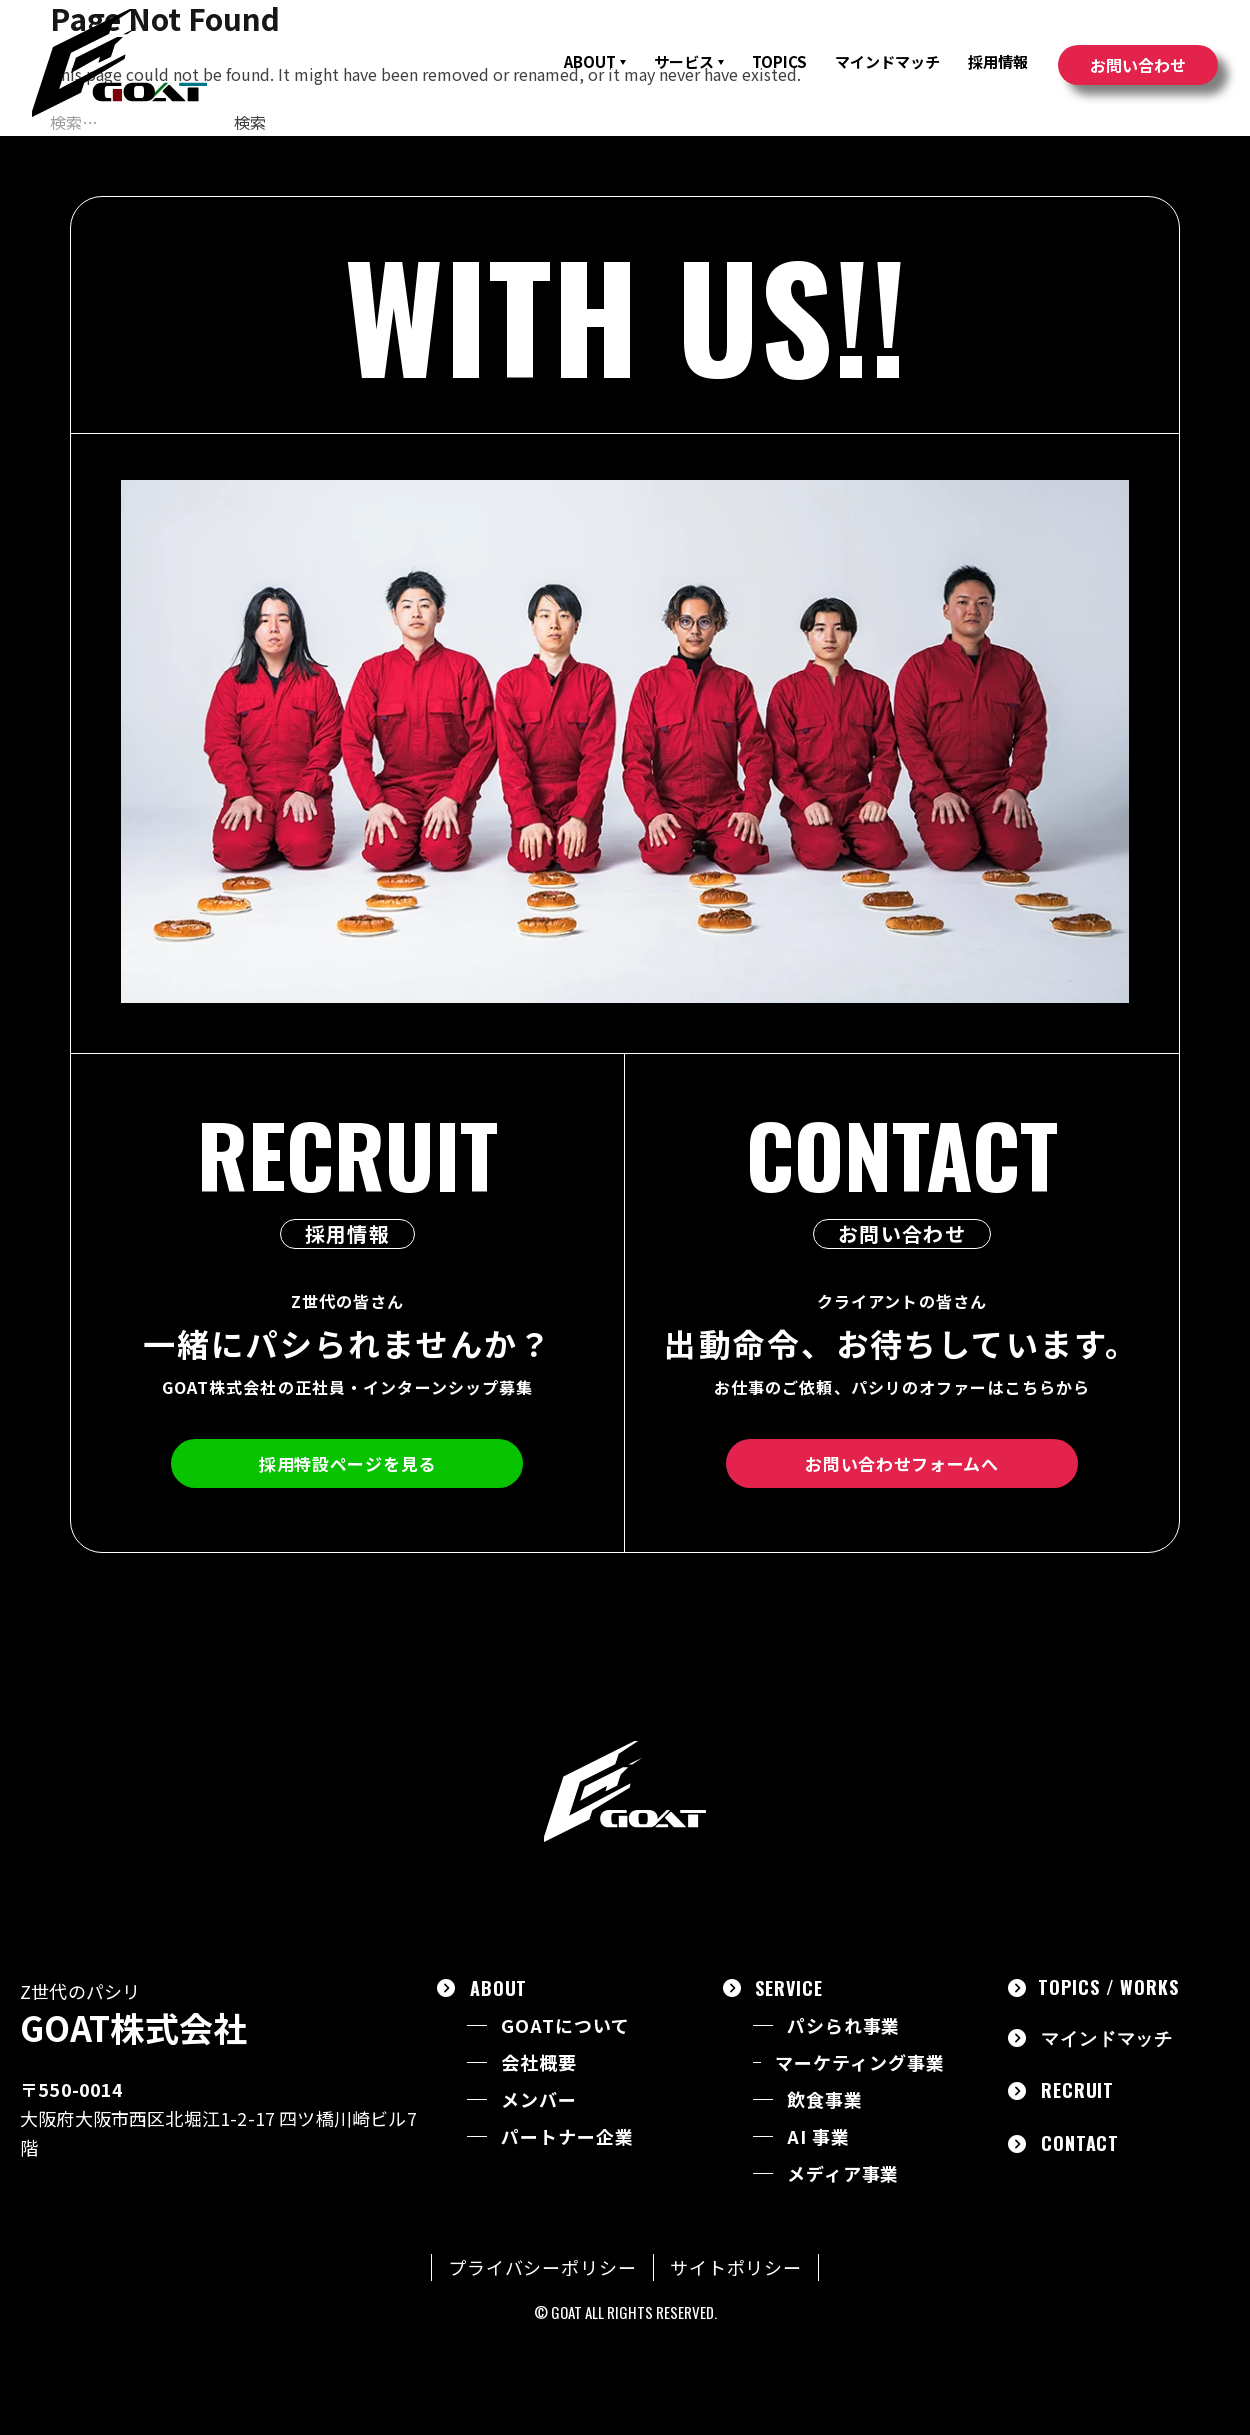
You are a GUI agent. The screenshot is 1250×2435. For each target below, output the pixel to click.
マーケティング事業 (859, 2062)
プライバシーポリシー (542, 2267)
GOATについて (565, 2025)
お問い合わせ (1138, 65)
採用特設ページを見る (347, 1463)
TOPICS (779, 61)
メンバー (539, 2099)
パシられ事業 (843, 2025)
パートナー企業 (567, 2136)
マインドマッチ (887, 61)
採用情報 (998, 61)
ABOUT (595, 61)
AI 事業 (818, 2136)
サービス (689, 61)
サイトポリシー (736, 2267)
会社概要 (539, 2062)
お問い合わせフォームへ (901, 1463)
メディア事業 (843, 2173)
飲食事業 (825, 2099)
